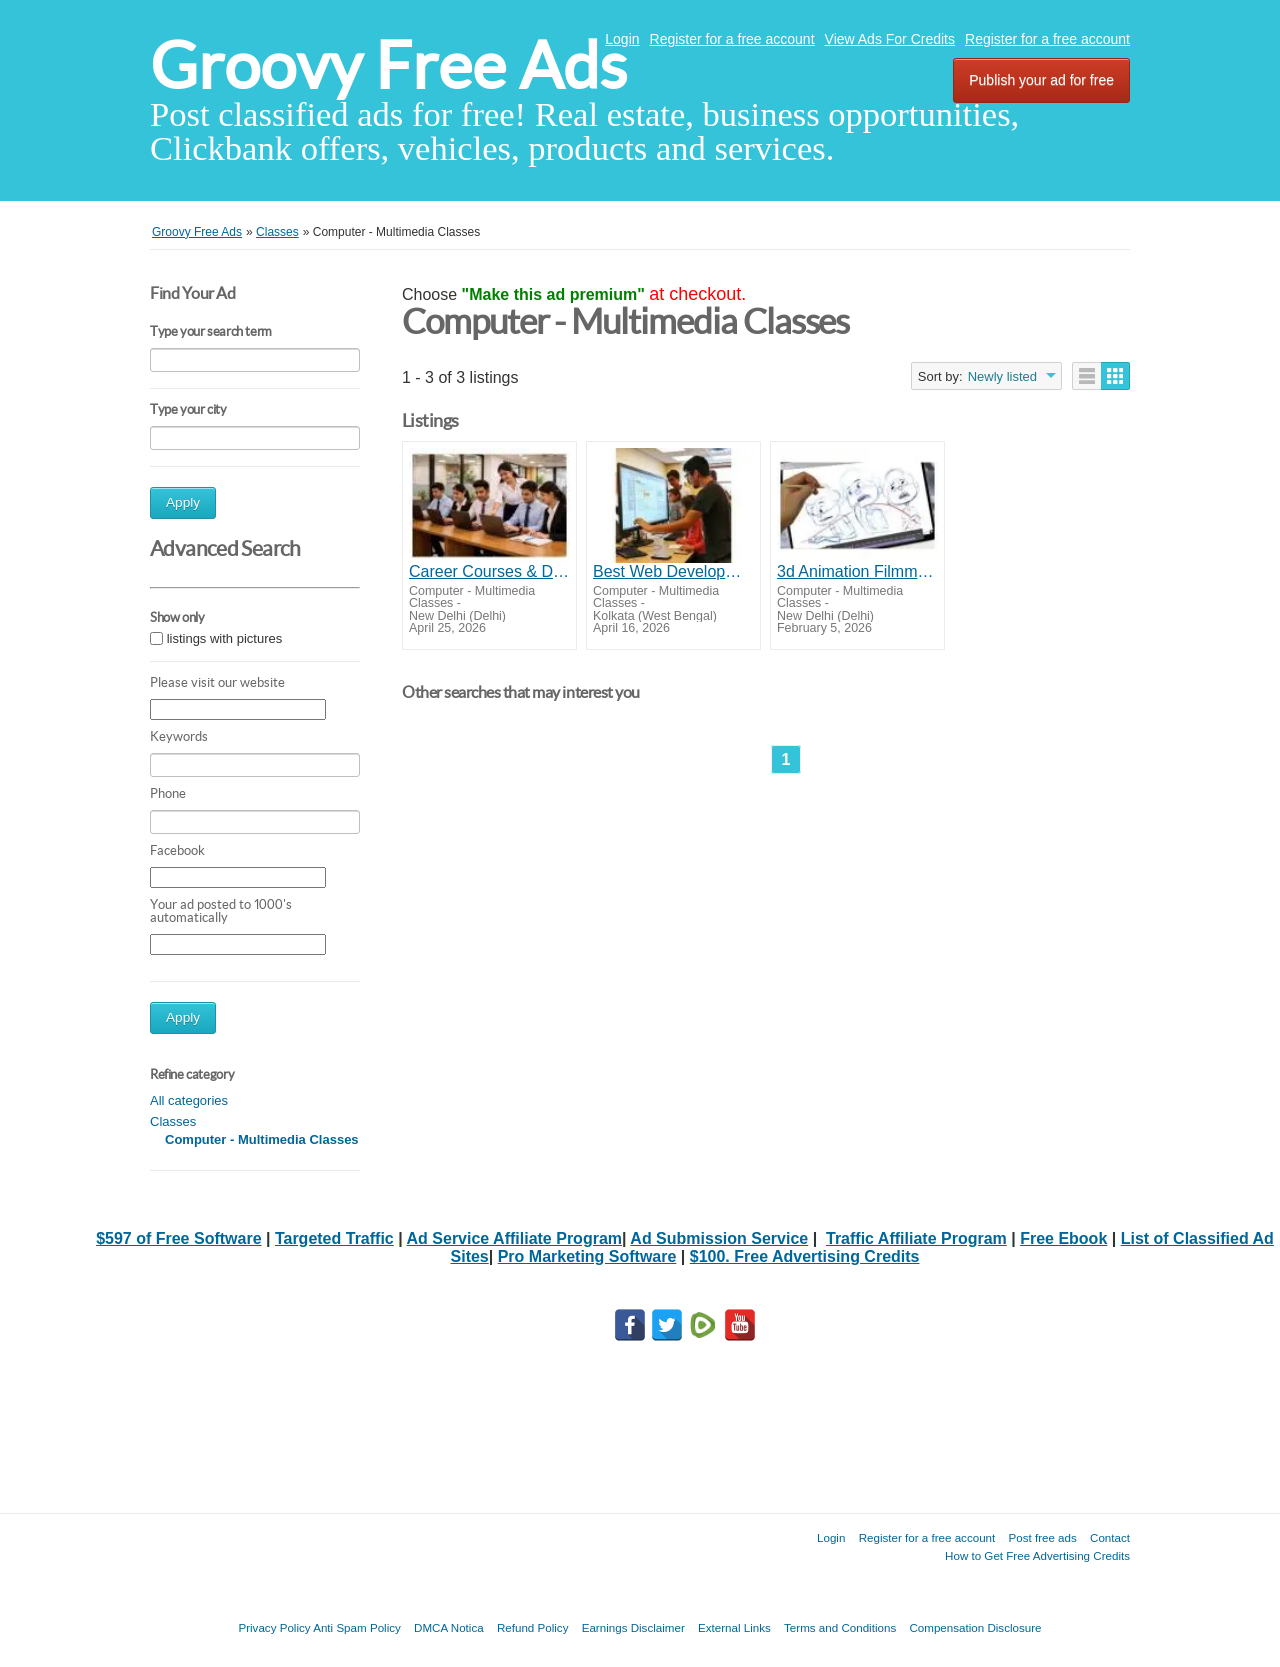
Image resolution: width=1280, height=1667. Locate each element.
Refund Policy (533, 1627)
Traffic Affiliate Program (916, 1238)
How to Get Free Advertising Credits (1037, 1555)
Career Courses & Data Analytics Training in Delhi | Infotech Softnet (489, 571)
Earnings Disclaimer (633, 1627)
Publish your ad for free (1041, 80)
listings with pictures (225, 638)
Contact (1110, 1537)
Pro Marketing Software (587, 1256)
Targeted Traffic (334, 1238)
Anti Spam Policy (357, 1627)
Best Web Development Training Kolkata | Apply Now (673, 571)
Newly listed (1002, 376)
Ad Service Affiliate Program (514, 1238)
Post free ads (1042, 1537)
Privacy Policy (274, 1627)
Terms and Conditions (840, 1627)
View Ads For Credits (890, 39)
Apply (183, 502)
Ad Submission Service (719, 1238)
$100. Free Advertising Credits (805, 1256)
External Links (734, 1627)
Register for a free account (732, 39)
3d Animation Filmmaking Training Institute (857, 571)
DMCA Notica (449, 1627)
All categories (189, 1100)
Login (622, 39)
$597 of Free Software (178, 1238)
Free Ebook (1063, 1238)
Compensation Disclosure (975, 1627)
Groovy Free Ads (388, 65)
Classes (173, 1121)
